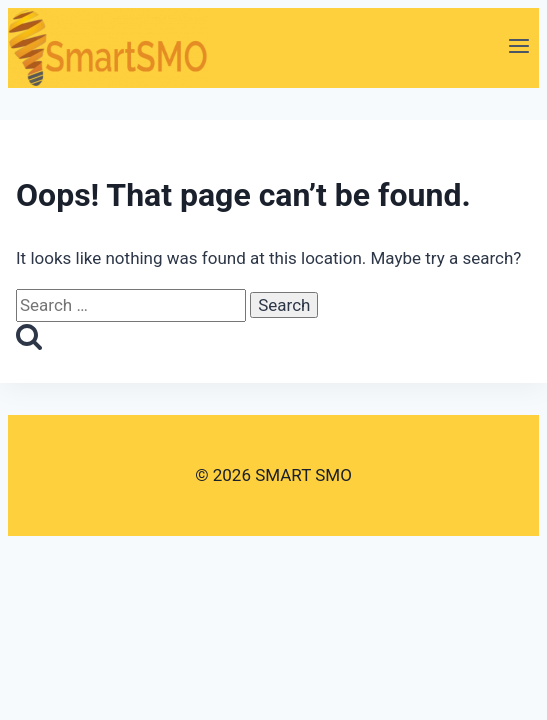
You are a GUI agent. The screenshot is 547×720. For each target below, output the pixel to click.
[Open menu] (518, 48)
